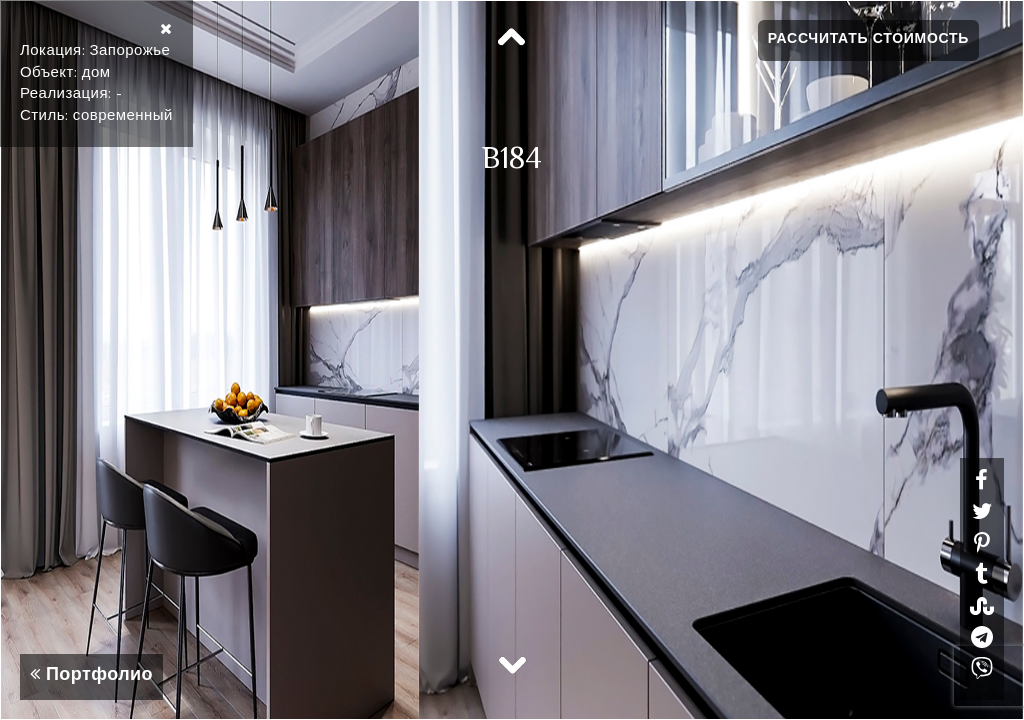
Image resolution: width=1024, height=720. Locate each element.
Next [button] (512, 664)
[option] (512, 360)
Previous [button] (512, 38)
